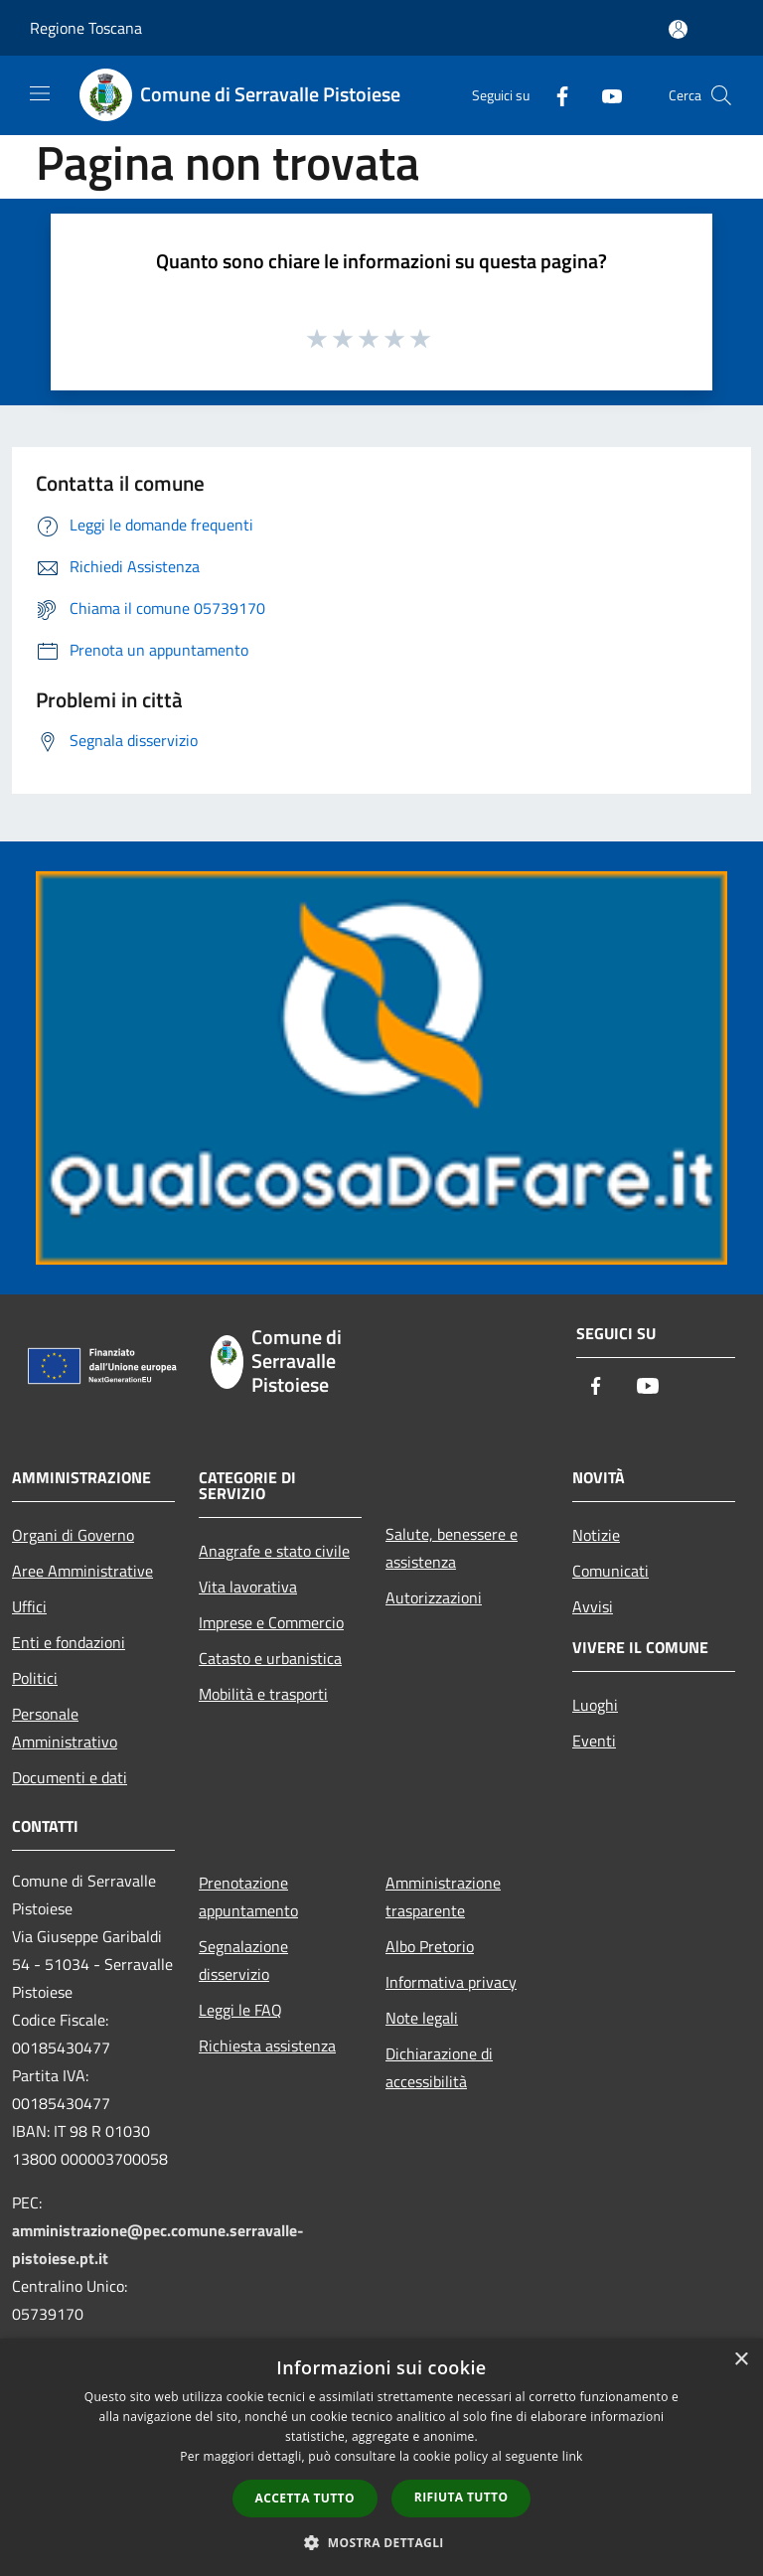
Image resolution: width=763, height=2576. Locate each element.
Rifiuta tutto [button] (461, 2497)
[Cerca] (721, 95)
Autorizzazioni (433, 1597)
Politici (35, 1678)
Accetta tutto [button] (305, 2498)
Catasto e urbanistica (270, 1658)
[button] (381, 2542)
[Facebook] (554, 94)
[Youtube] (604, 94)
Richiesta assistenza (267, 2045)
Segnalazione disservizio (243, 1960)
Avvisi (592, 1606)
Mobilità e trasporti (263, 1694)
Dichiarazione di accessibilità (439, 2067)
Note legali (421, 2018)
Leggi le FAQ (240, 2010)
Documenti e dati (69, 1777)
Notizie (596, 1535)
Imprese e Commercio (271, 1622)
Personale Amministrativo (64, 1727)
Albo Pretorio (429, 1946)
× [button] (740, 2359)
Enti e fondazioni (68, 1642)
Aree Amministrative (82, 1571)
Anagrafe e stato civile (274, 1551)
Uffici (29, 1606)
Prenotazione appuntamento (248, 1896)
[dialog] (381, 2457)
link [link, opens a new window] (572, 2456)
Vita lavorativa (248, 1586)
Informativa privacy (451, 1982)
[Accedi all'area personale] (678, 29)
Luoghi (595, 1705)
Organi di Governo (73, 1535)
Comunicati (610, 1571)
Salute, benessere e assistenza (451, 1548)
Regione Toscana (86, 28)
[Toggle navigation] (40, 93)
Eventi (594, 1740)
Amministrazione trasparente (443, 1896)
